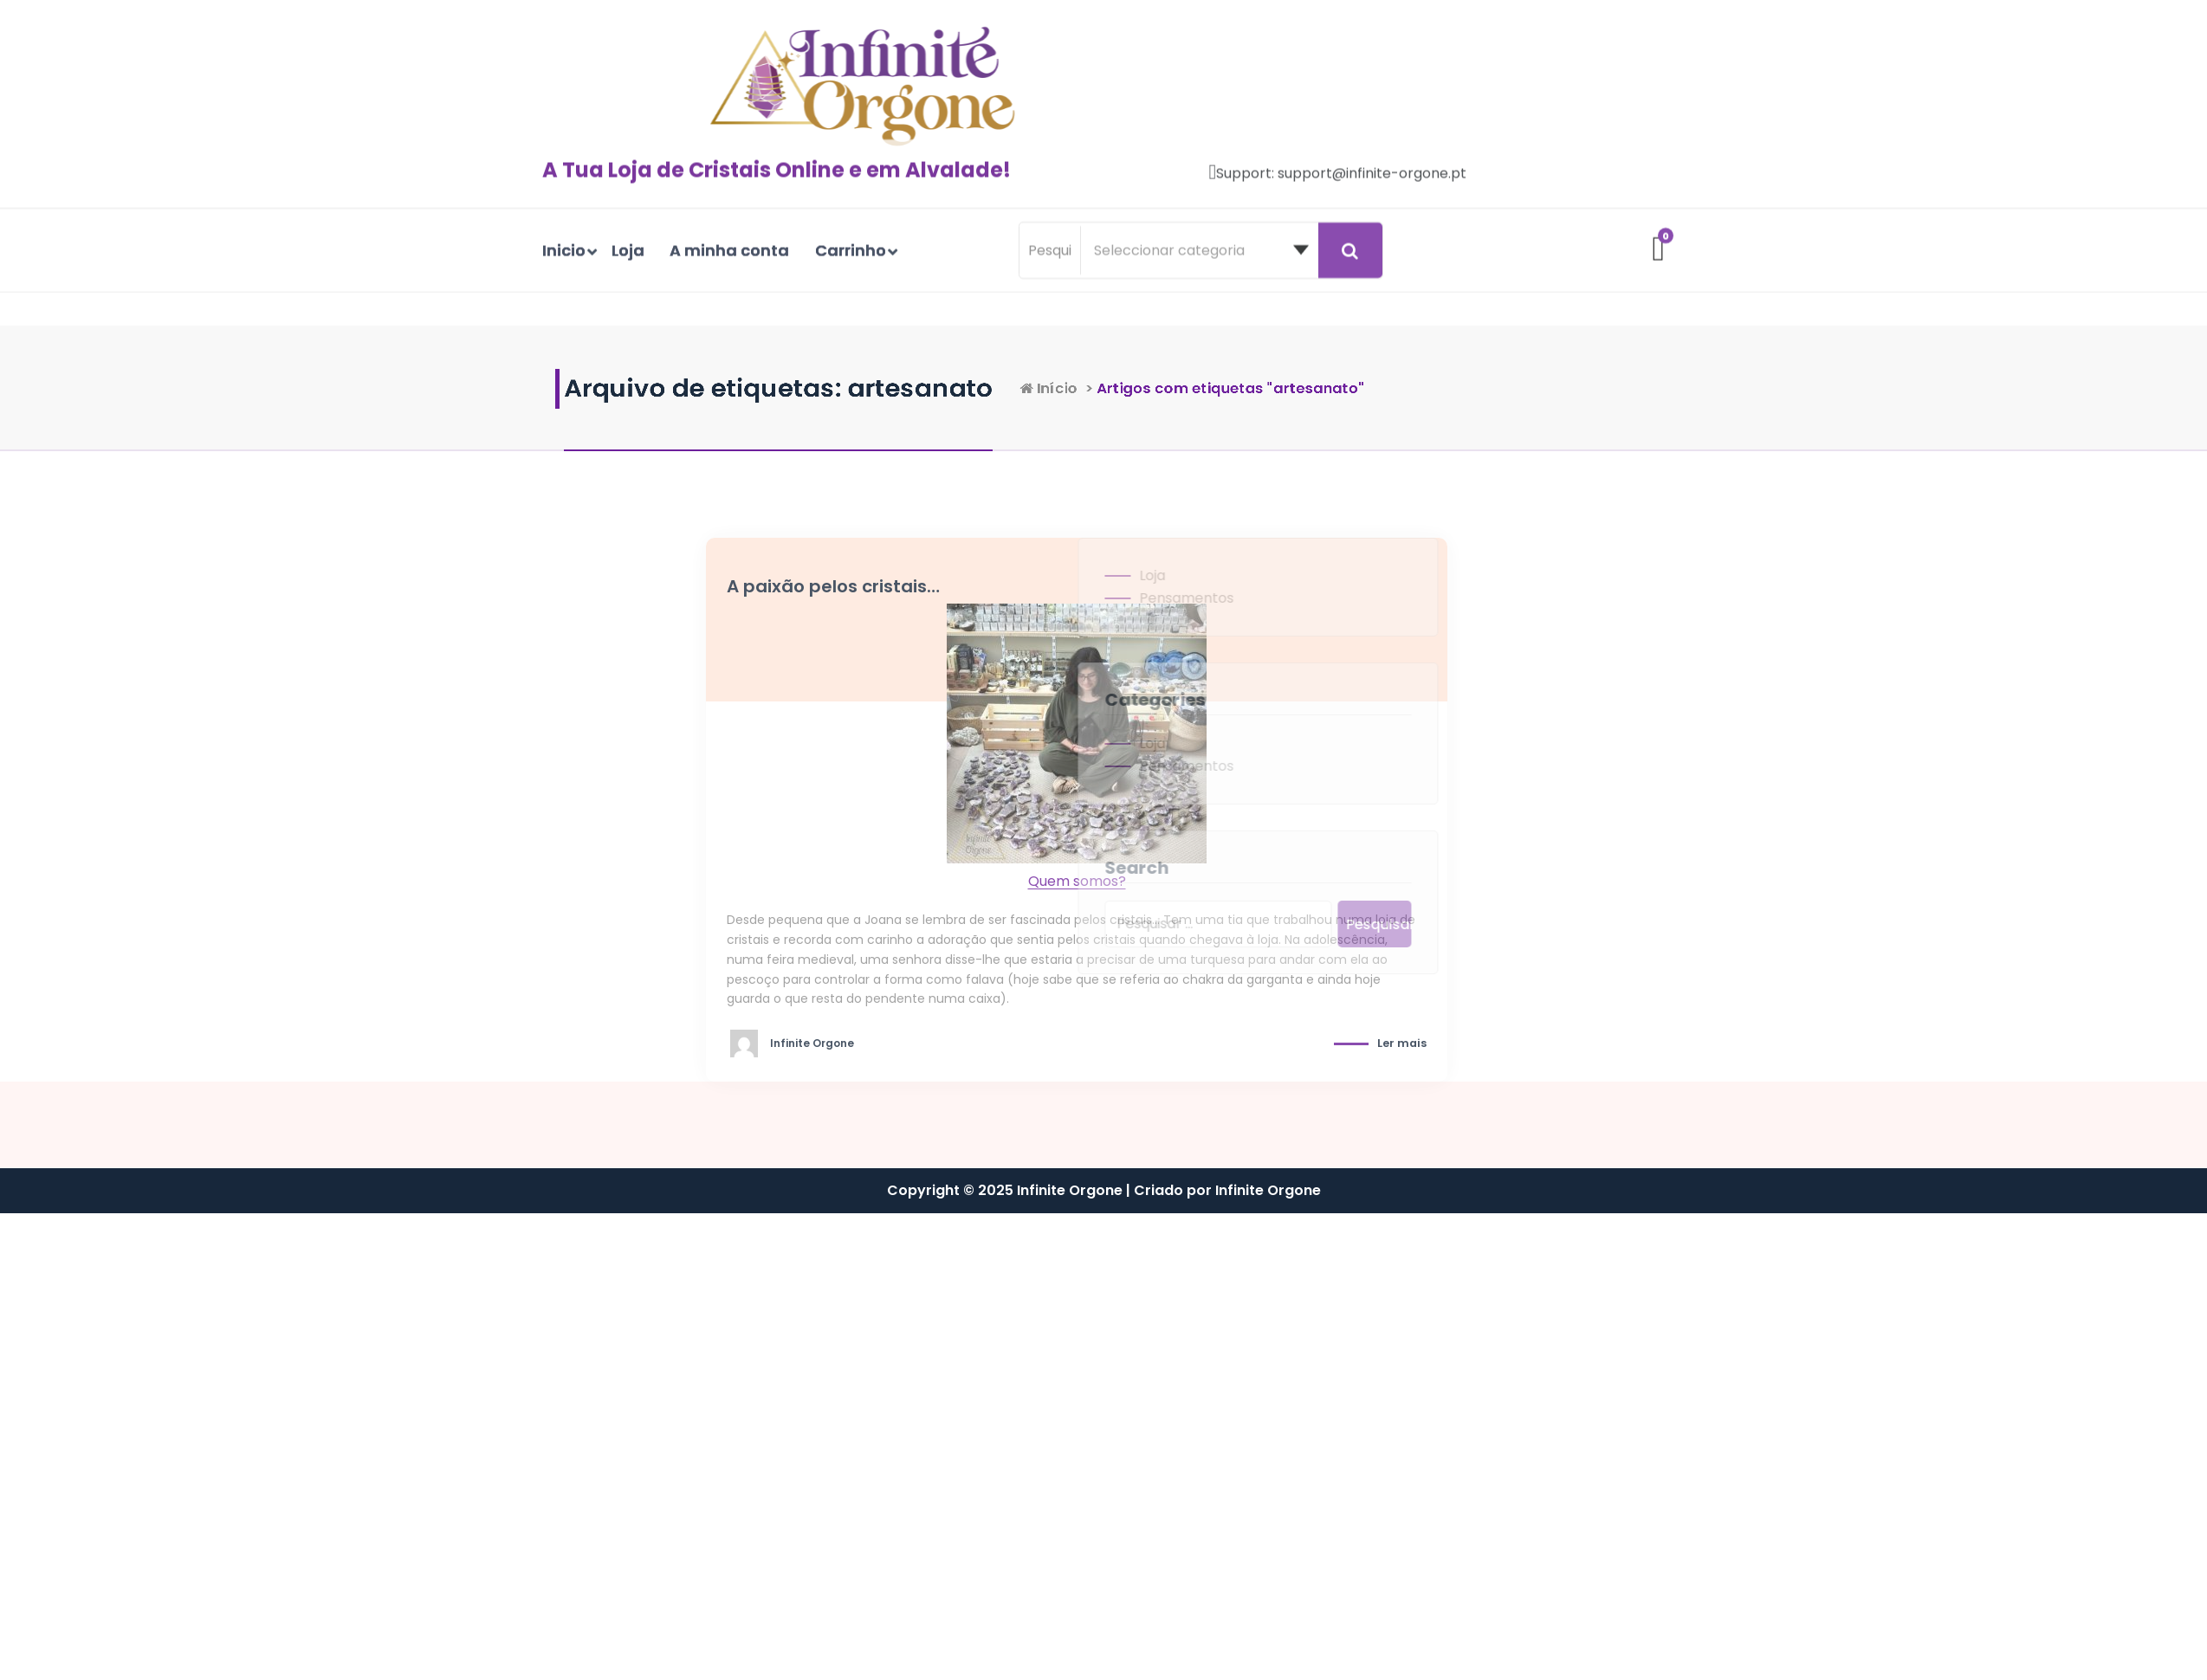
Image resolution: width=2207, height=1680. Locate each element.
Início (1213, 388)
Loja (1073, 575)
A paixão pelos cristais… (930, 586)
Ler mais (1499, 1043)
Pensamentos (1107, 598)
